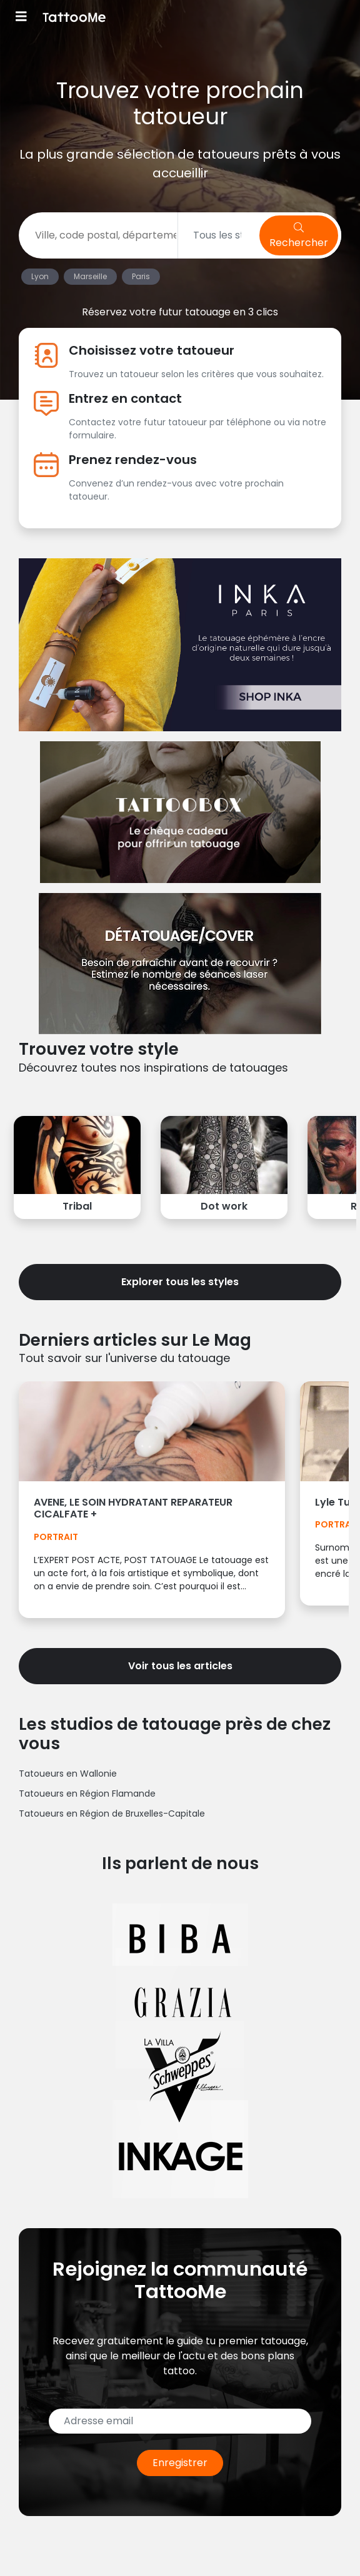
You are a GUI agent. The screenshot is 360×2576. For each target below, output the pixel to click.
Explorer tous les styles (180, 1282)
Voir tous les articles (180, 1666)
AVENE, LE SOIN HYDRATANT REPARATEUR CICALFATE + (133, 1508)
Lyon (40, 276)
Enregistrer (180, 2462)
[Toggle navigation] (21, 18)
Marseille (90, 276)
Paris (141, 276)
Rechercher (298, 236)
